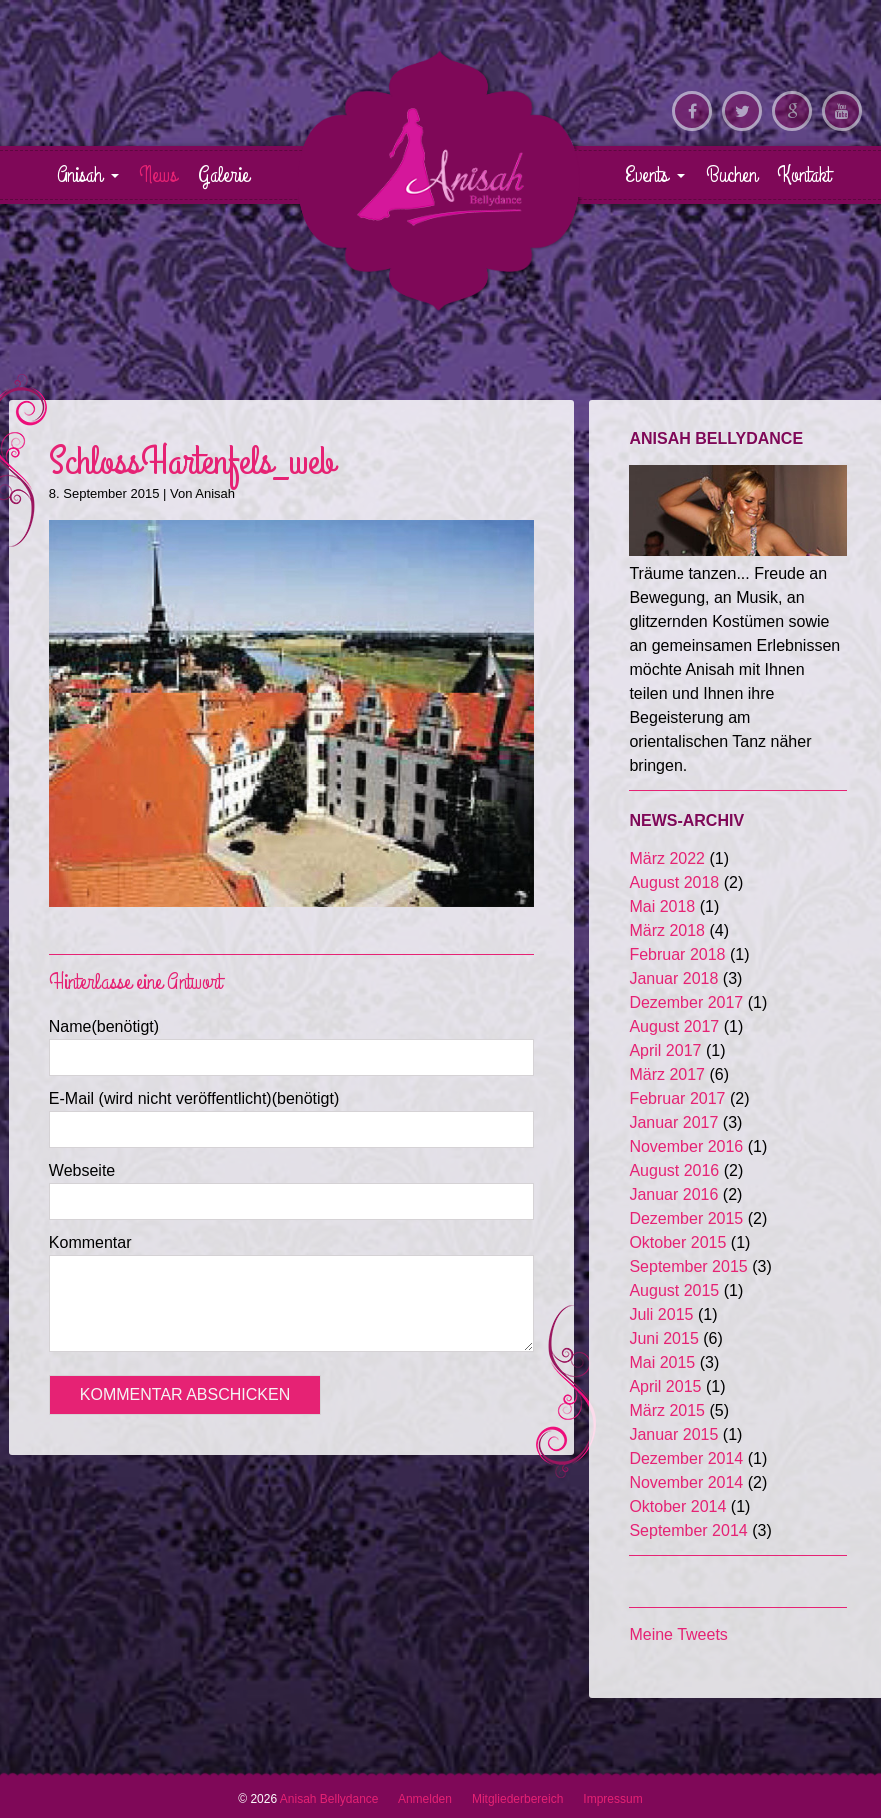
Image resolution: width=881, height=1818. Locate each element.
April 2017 (665, 1050)
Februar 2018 (677, 954)
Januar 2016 (673, 1194)
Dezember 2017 (686, 1002)
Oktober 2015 (677, 1242)
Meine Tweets (678, 1634)
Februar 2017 (677, 1098)
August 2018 (674, 882)
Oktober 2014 (677, 1506)
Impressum (612, 1799)
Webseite (82, 1170)
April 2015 (665, 1386)
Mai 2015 (662, 1362)
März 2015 (667, 1410)
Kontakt (804, 175)
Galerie (223, 175)
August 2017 (674, 1026)
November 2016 (686, 1146)
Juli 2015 (661, 1314)
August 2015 (674, 1290)
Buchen (731, 175)
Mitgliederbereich (517, 1799)
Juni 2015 (663, 1338)
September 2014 (688, 1530)
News (158, 175)
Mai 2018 (662, 906)
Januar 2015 (673, 1434)
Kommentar (90, 1242)
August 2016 (674, 1170)
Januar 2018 (673, 978)
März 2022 (667, 858)
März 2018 (667, 930)
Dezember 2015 (686, 1218)
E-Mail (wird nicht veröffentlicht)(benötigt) (194, 1098)
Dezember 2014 (686, 1458)
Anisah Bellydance (441, 166)
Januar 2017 (673, 1122)
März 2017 (667, 1074)
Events (655, 175)
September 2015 (688, 1266)
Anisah (88, 175)
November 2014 (686, 1482)
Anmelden (425, 1799)
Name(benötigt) (104, 1026)
